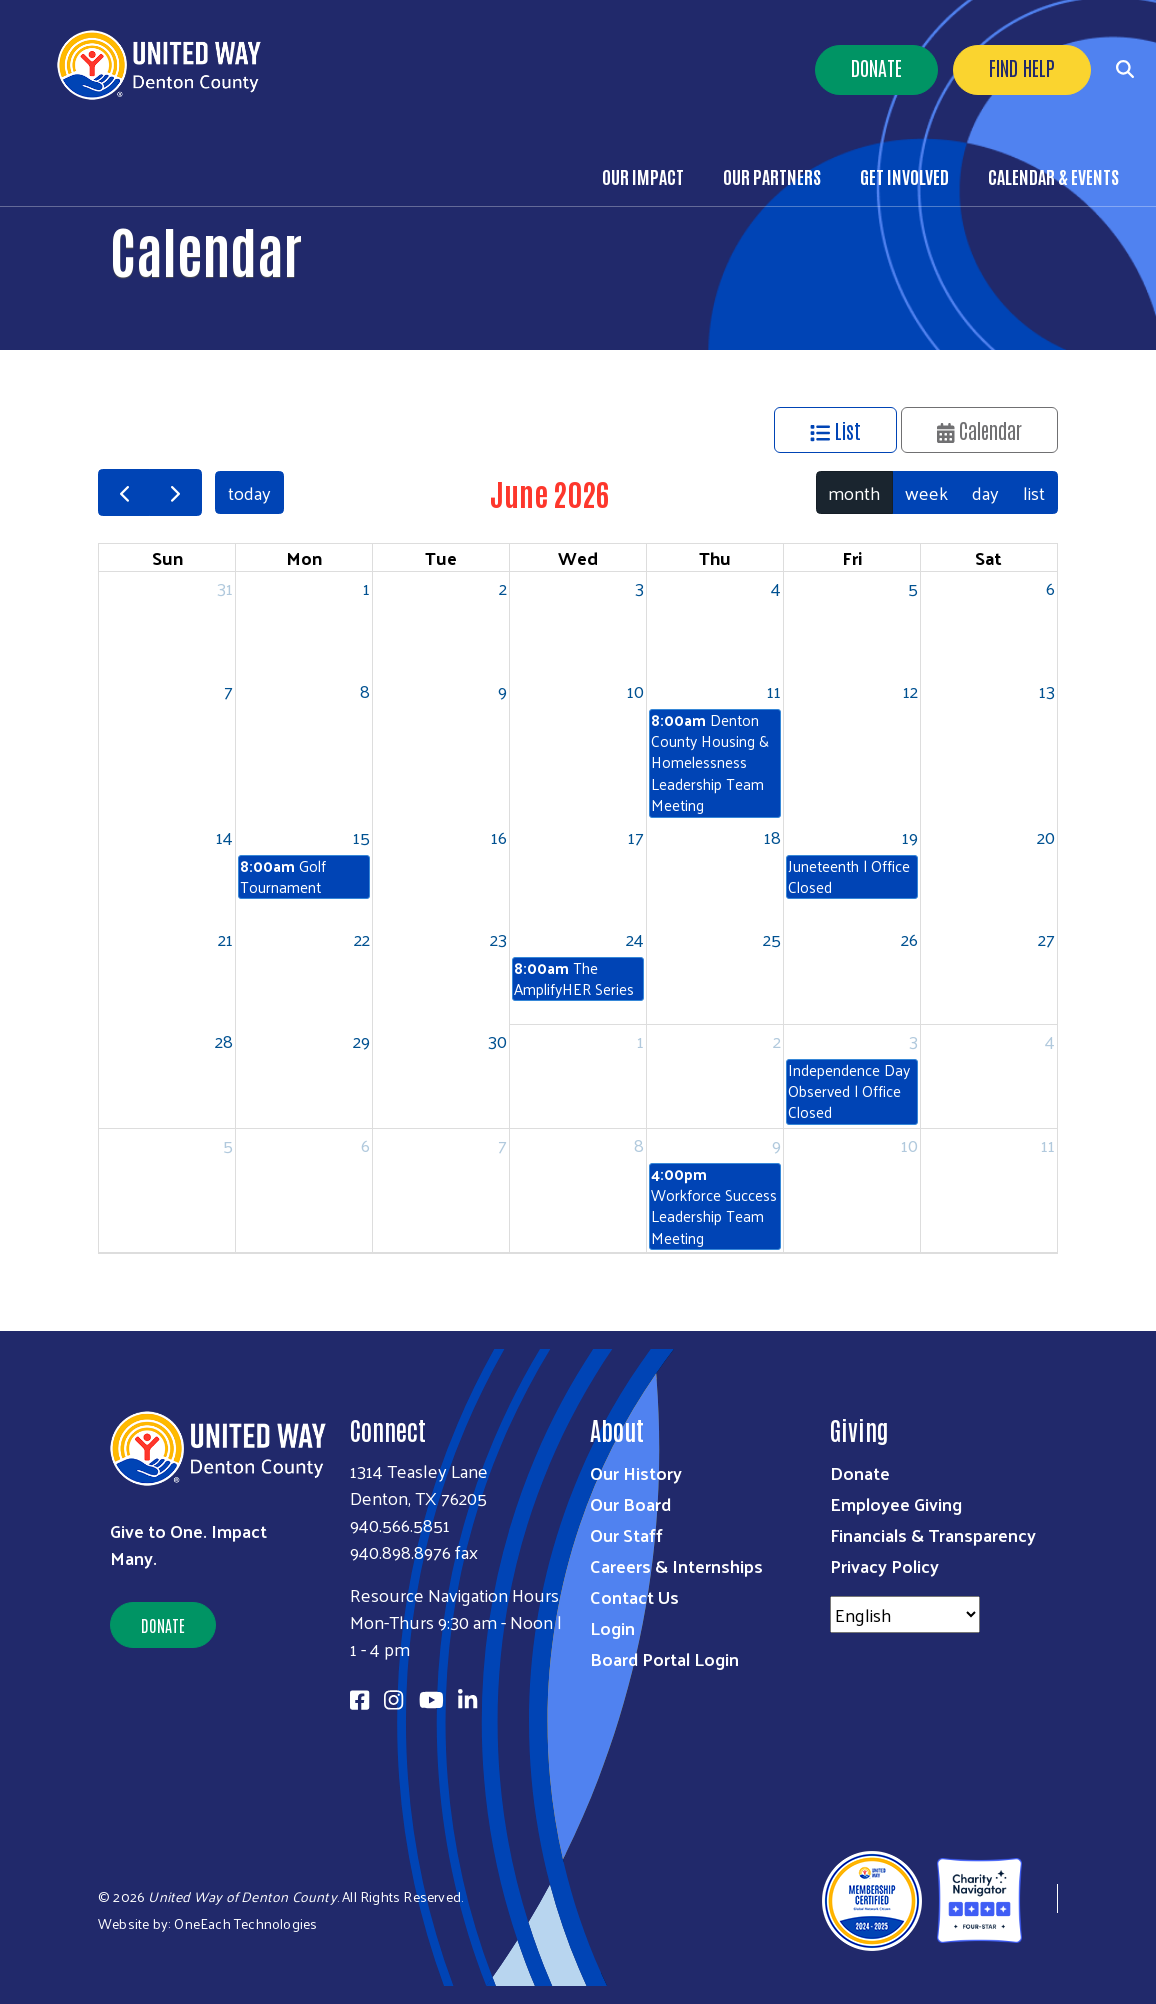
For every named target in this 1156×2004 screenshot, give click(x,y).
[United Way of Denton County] (1040, 1898)
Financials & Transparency (933, 1534)
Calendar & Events (1053, 176)
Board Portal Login (664, 1658)
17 (636, 836)
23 (498, 938)
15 (361, 836)
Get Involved (904, 176)
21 (225, 938)
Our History (636, 1472)
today (249, 492)
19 (910, 836)
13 (1047, 690)
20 (1046, 836)
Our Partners (772, 176)
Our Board (630, 1503)
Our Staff (626, 1534)
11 (774, 690)
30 (497, 1040)
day (985, 492)
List (835, 430)
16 (499, 836)
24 (635, 938)
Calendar (980, 430)
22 (362, 938)
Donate (876, 67)
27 (1046, 938)
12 (910, 690)
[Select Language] (905, 1614)
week (926, 492)
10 (635, 690)
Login (612, 1627)
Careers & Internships (676, 1565)
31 (225, 587)
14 (224, 836)
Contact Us (634, 1596)
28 (224, 1040)
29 (361, 1040)
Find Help (1022, 67)
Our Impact (643, 176)
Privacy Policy (884, 1565)
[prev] (124, 492)
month (854, 492)
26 (909, 938)
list (1034, 492)
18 (772, 836)
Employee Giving (896, 1503)
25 (772, 938)
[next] (175, 492)
